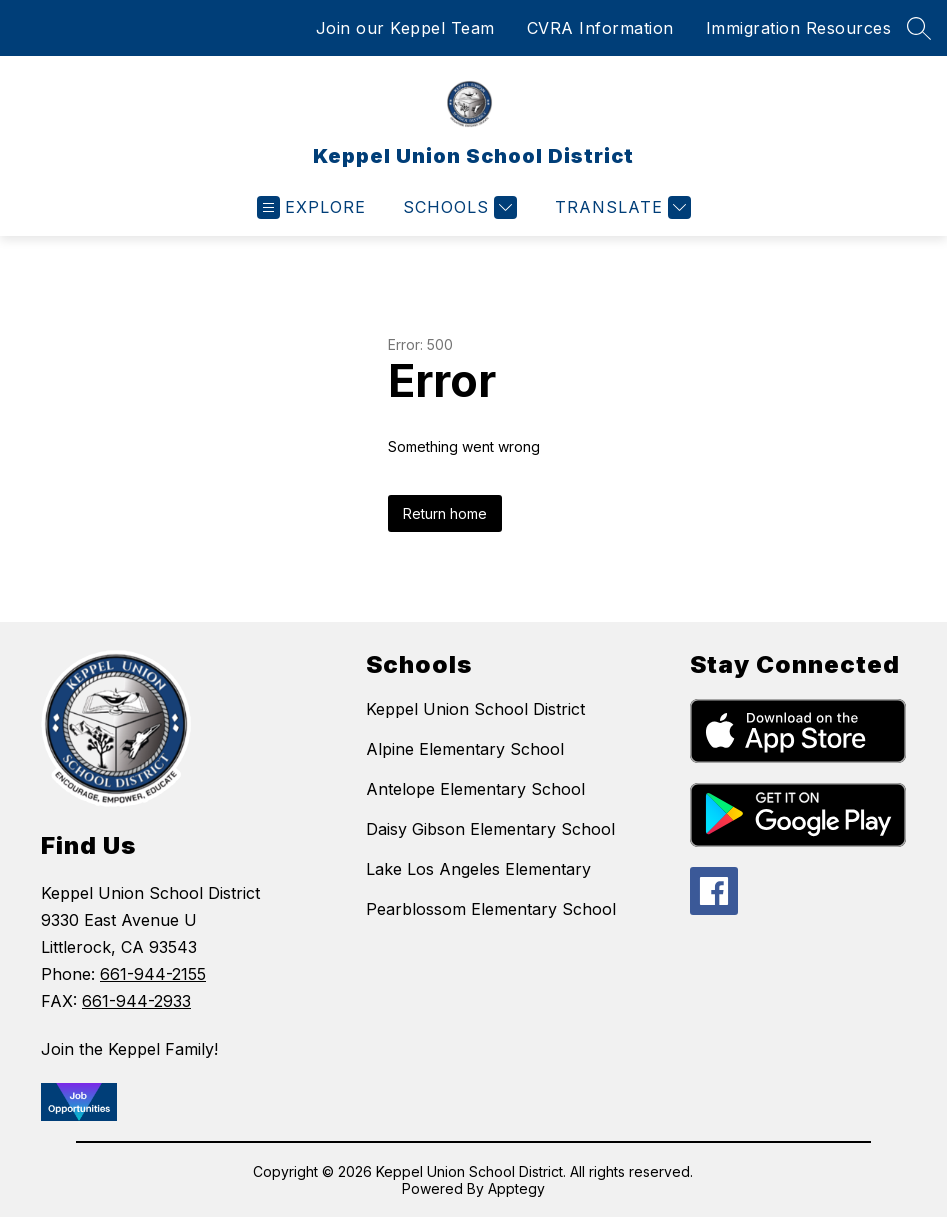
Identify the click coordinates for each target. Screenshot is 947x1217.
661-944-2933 (136, 1001)
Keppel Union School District (475, 709)
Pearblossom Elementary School (491, 909)
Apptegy (516, 1188)
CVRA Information (600, 28)
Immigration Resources (799, 28)
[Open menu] (311, 207)
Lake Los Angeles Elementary (478, 869)
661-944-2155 (153, 974)
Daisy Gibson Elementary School (490, 829)
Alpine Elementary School (465, 749)
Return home (445, 513)
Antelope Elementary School (475, 789)
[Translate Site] (620, 207)
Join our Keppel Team (405, 28)
